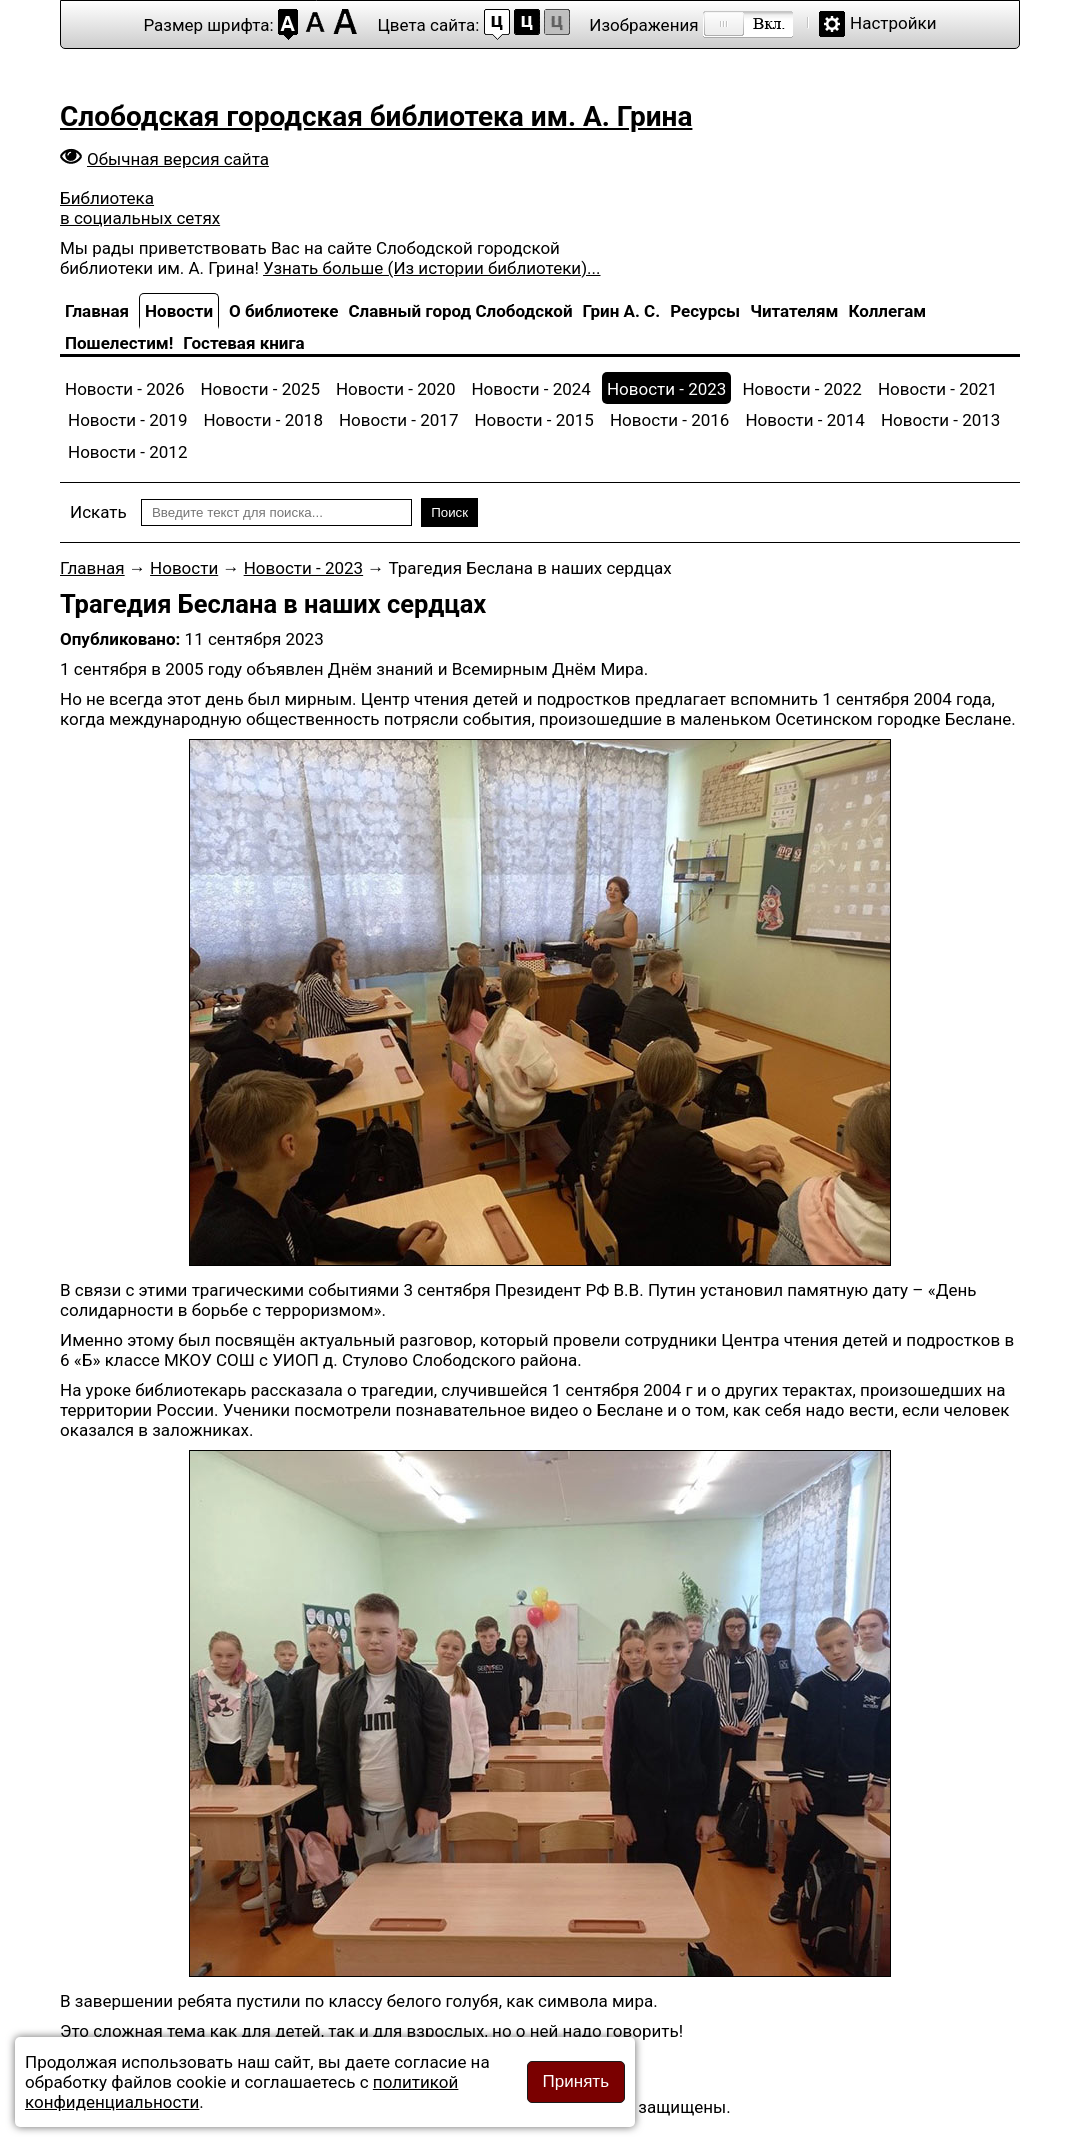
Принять (576, 2081)
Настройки (893, 23)
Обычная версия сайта (178, 159)
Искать (98, 512)
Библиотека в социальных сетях (140, 208)
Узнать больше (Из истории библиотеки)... (431, 268)
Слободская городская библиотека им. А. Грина (376, 116)
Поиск (449, 512)
